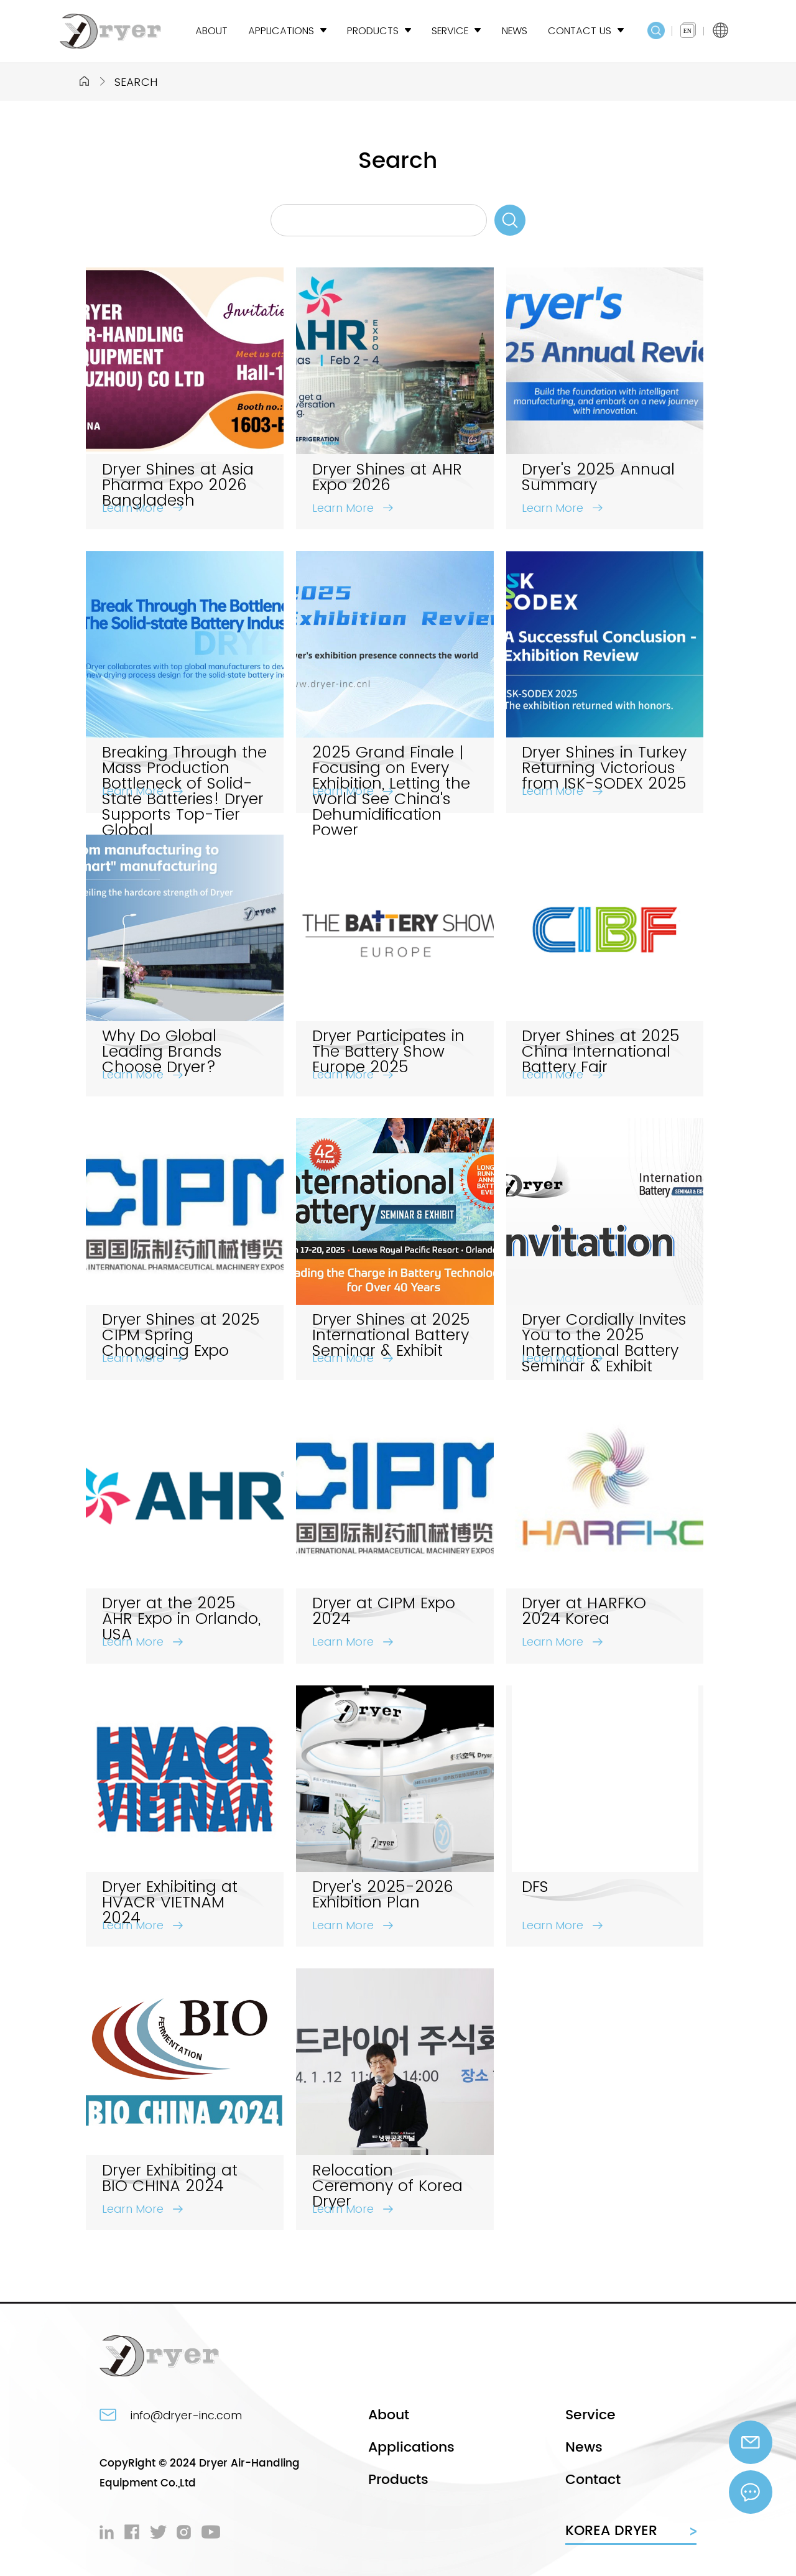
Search (135, 82)
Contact (593, 2479)
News (584, 2447)
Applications (411, 2447)
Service (590, 2415)
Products (398, 2479)
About (388, 2415)
